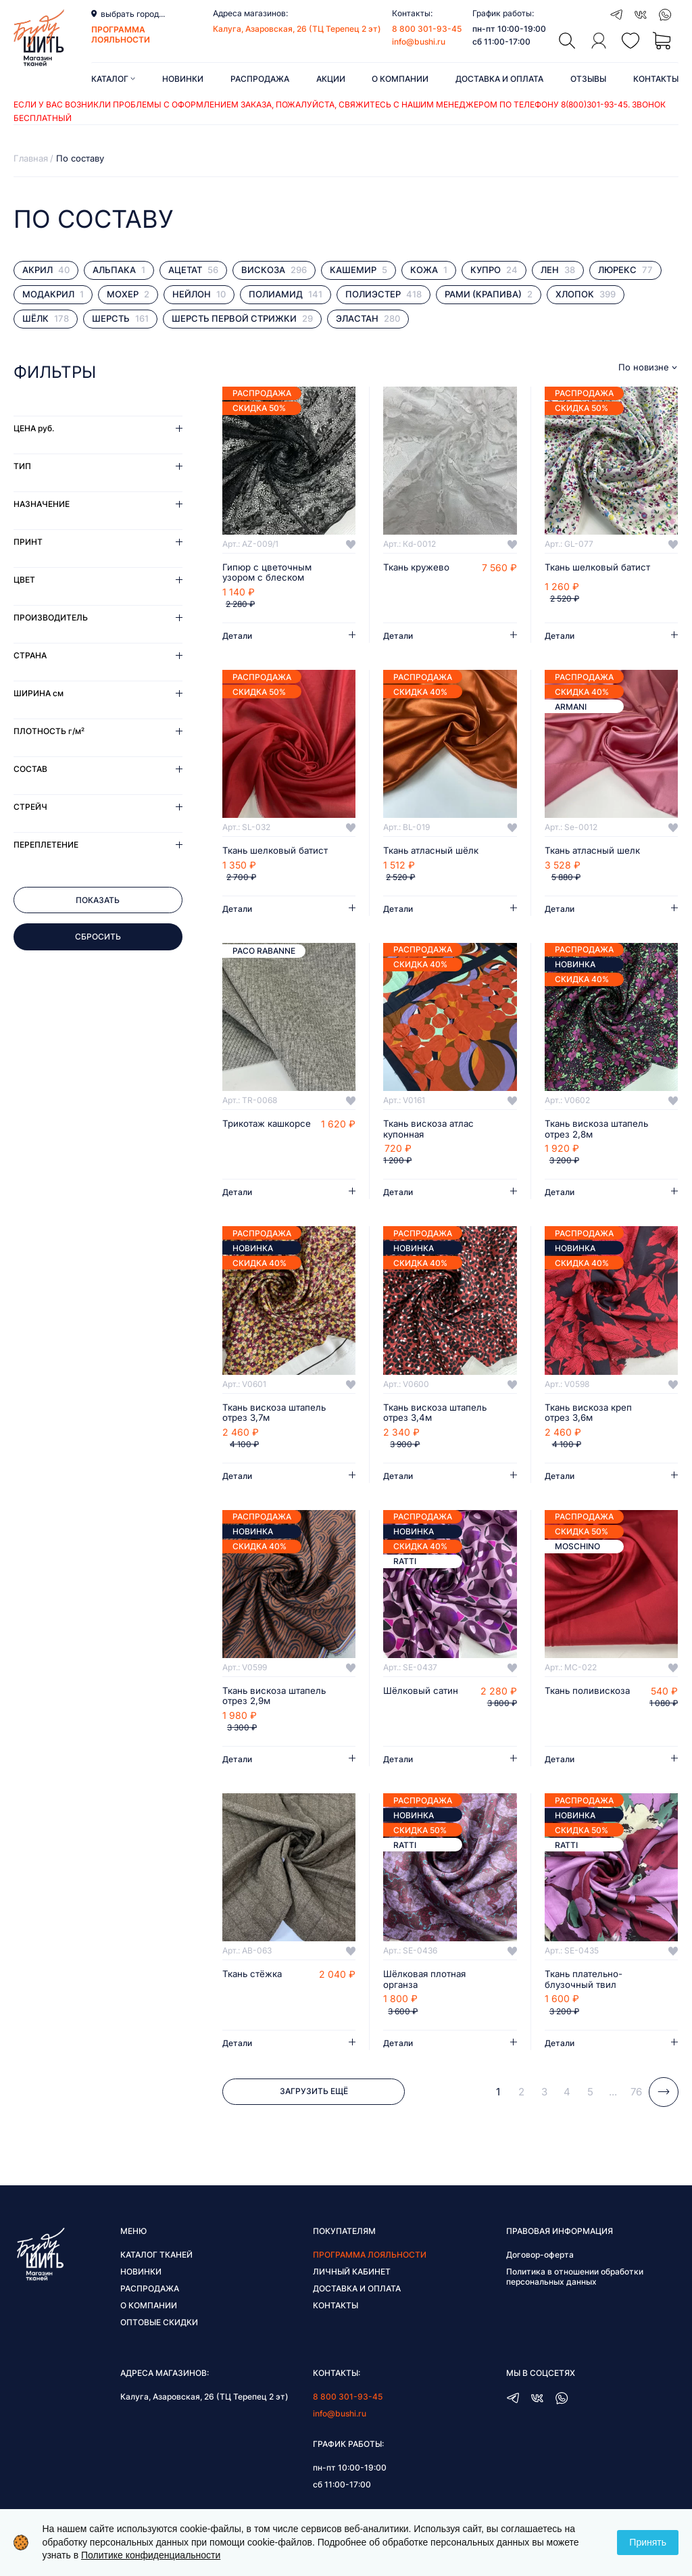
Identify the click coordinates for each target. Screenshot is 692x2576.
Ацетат (193, 270)
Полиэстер (383, 294)
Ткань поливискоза (589, 1693)
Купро (494, 270)
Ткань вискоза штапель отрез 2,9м (277, 1699)
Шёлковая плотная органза (426, 1983)
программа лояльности (120, 34)
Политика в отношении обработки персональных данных (574, 2280)
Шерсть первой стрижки (242, 318)
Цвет (24, 580)
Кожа (428, 270)
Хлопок (585, 294)
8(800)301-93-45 (594, 104)
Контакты (655, 79)
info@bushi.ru (418, 42)
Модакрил (53, 294)
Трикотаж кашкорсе (269, 1125)
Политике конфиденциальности (150, 2555)
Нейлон (199, 294)
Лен (558, 270)
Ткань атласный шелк (595, 851)
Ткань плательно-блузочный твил (585, 1983)
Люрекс (625, 270)
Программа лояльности (369, 2259)
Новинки (182, 79)
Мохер (128, 294)
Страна (30, 655)
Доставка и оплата (499, 79)
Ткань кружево (418, 567)
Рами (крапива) (489, 294)
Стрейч (30, 807)
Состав (30, 769)
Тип (22, 466)
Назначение (42, 504)
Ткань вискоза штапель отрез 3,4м (438, 1415)
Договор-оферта (540, 2259)
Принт (28, 542)
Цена (34, 428)
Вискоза (274, 270)
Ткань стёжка (254, 1977)
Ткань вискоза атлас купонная (431, 1131)
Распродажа (259, 79)
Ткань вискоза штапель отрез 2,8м (599, 1131)
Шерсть (120, 318)
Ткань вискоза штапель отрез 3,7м (277, 1415)
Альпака (119, 270)
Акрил (46, 270)
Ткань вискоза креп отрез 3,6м (591, 1415)
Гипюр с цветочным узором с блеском (268, 573)
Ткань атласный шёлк (433, 851)
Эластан (368, 318)
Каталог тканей (156, 2259)
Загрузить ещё (314, 2096)
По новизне (643, 367)
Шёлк (45, 318)
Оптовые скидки (159, 2326)
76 (636, 2095)
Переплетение (46, 845)
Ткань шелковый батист (600, 567)
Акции (330, 79)
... (613, 2095)
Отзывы (588, 79)
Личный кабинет (352, 2275)
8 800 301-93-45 (427, 29)
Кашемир (358, 270)
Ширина (39, 693)
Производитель (51, 617)
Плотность (49, 731)
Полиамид (285, 294)
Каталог (113, 79)
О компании (400, 79)
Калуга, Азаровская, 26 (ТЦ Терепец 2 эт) (297, 29)
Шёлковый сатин (421, 1693)
